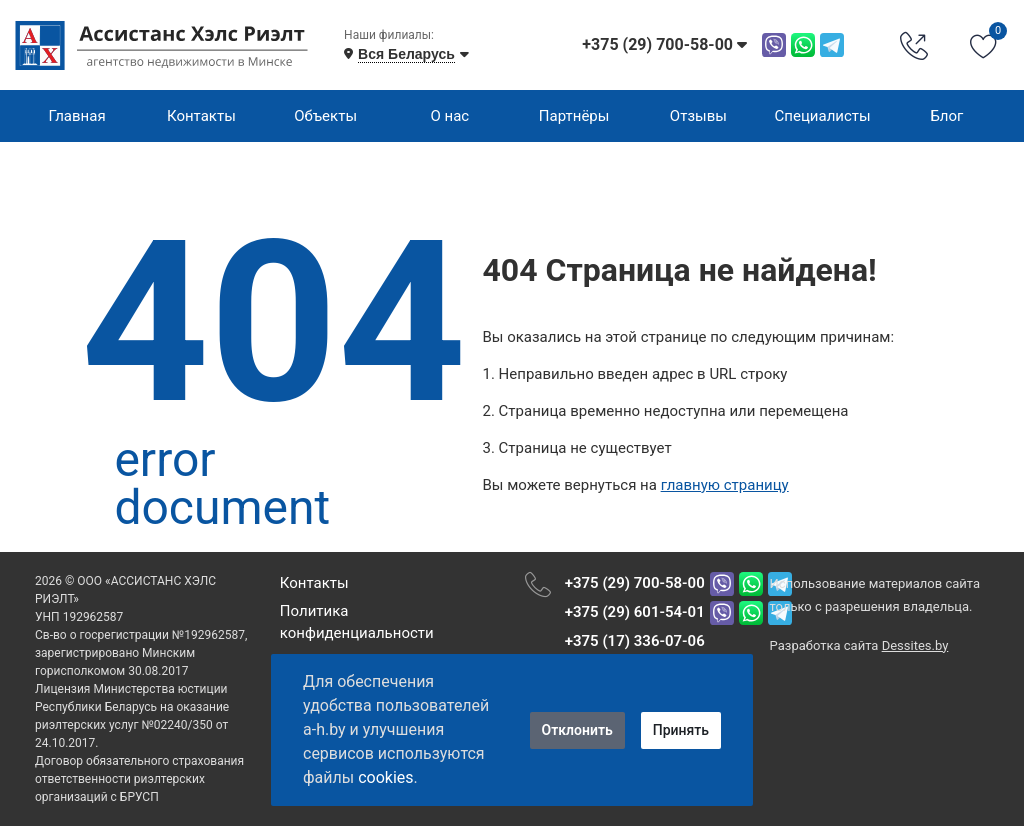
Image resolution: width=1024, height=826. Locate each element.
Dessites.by (915, 645)
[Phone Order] (914, 45)
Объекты (325, 116)
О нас (450, 116)
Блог (946, 116)
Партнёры (574, 116)
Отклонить (577, 730)
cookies (385, 777)
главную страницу (725, 485)
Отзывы (698, 116)
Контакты (201, 116)
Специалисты (823, 116)
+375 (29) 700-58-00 (635, 583)
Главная (77, 116)
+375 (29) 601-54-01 (635, 612)
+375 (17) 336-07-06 (635, 641)
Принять (681, 730)
